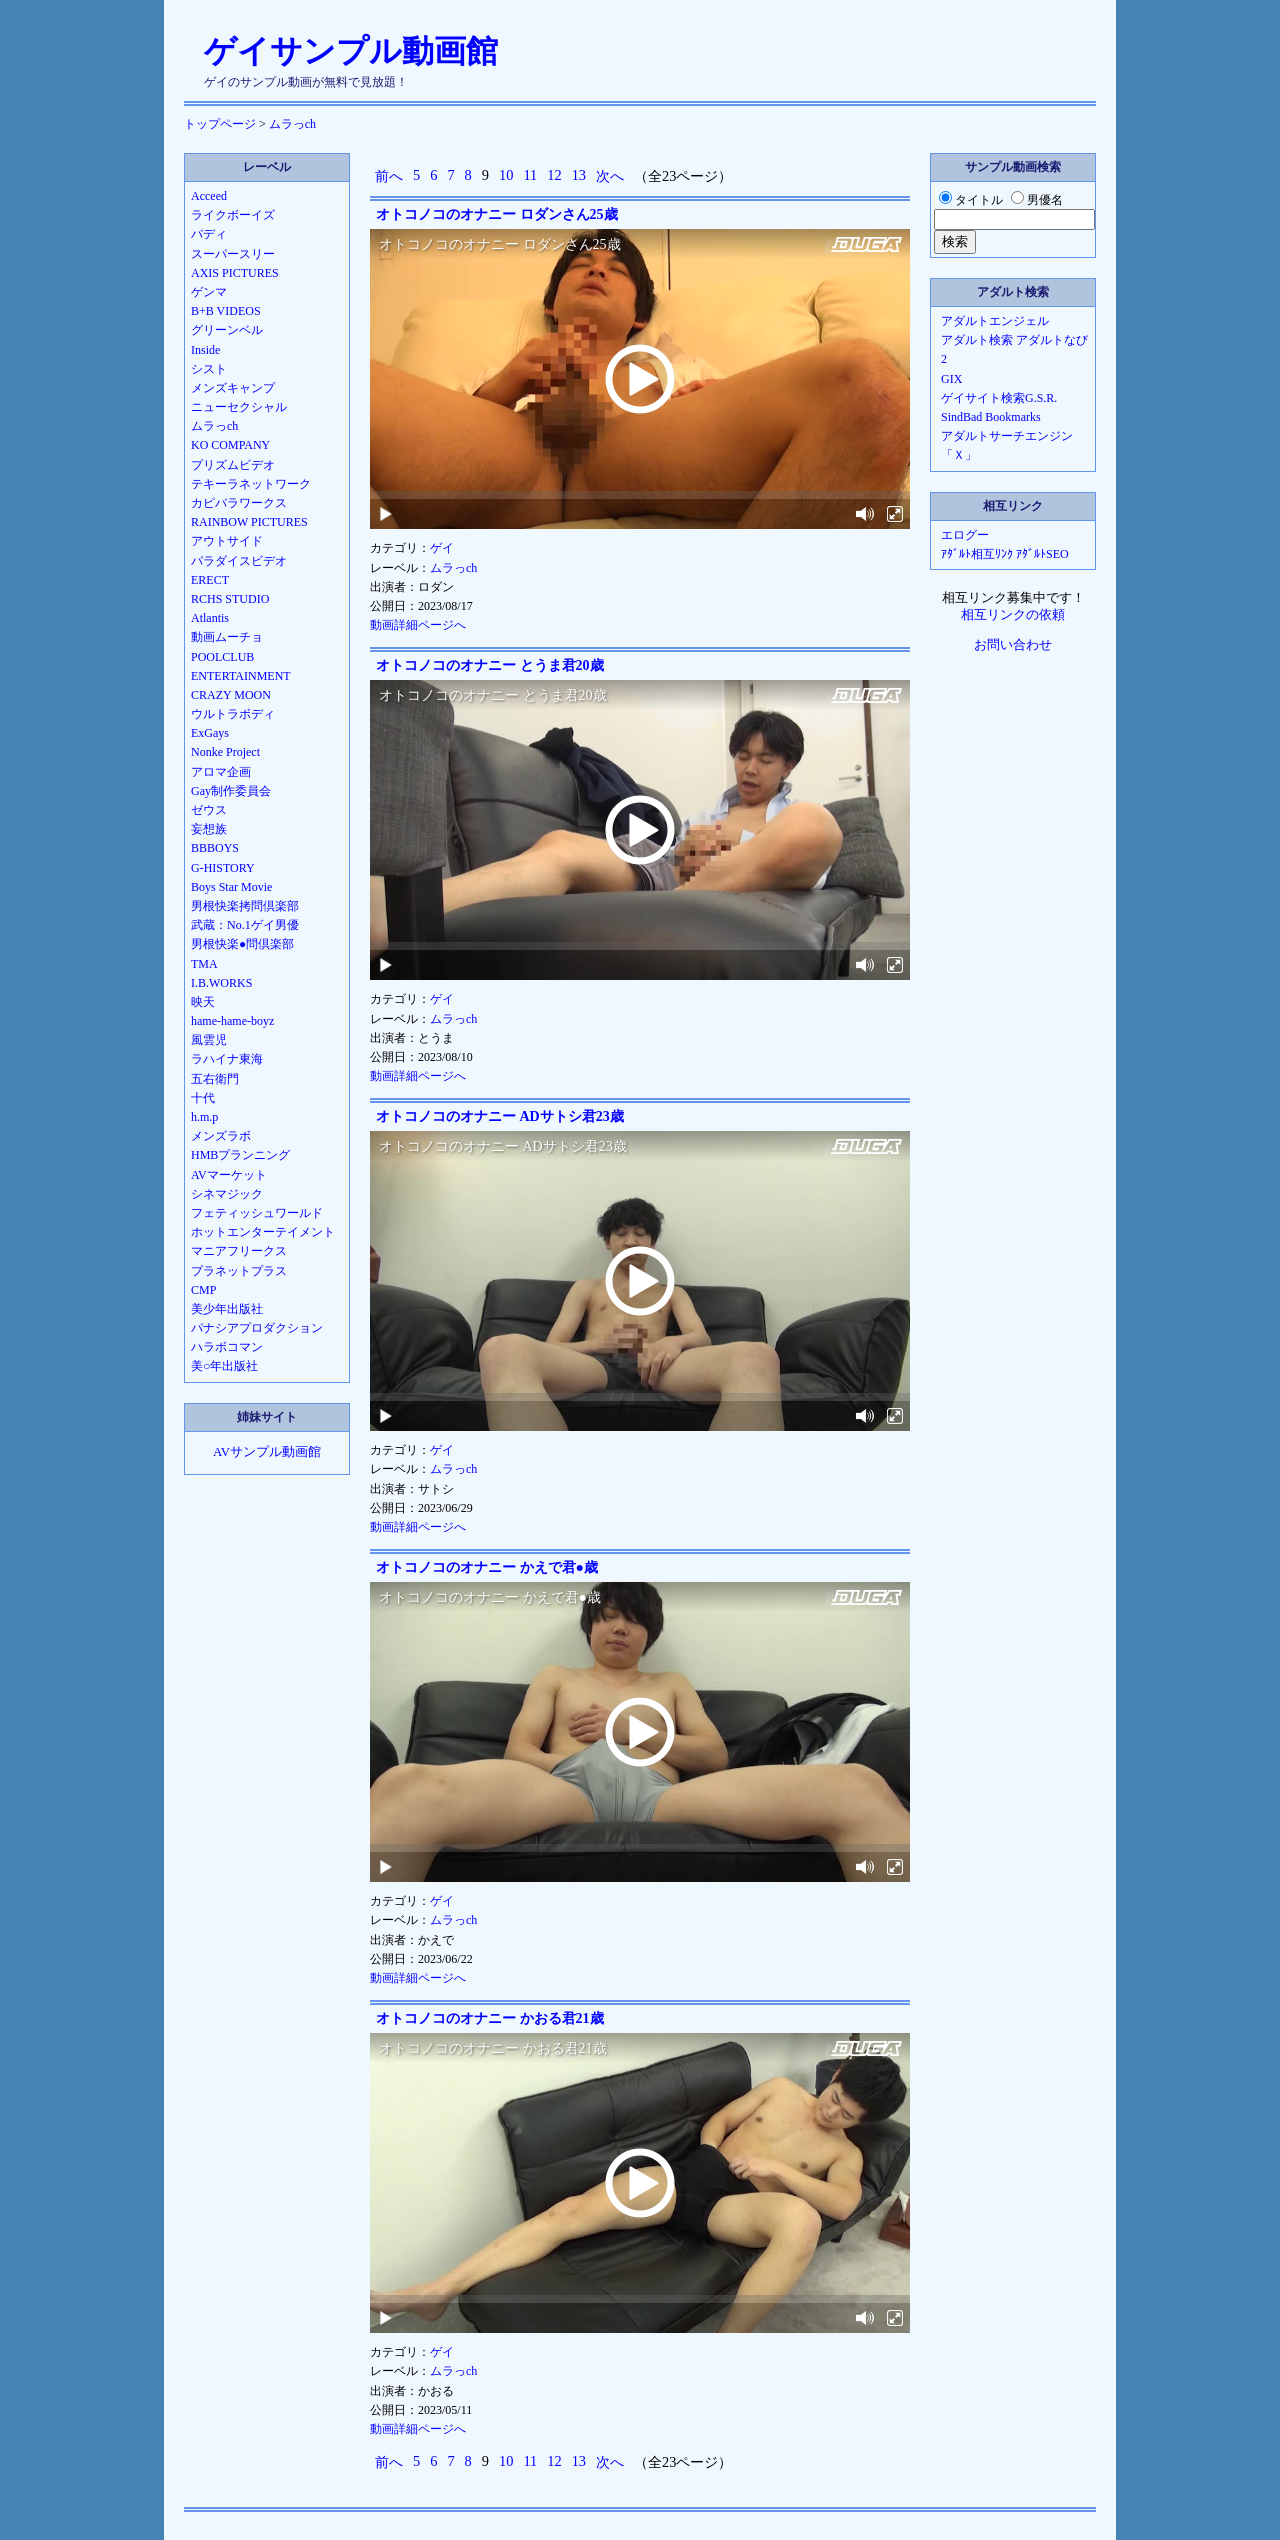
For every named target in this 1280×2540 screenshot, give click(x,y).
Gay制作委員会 (231, 791)
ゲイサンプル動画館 (351, 51)
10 (506, 175)
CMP (203, 1290)
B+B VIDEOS (226, 311)
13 (579, 175)
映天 (203, 1002)
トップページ (220, 124)
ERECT (210, 580)
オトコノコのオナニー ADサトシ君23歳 (500, 1116)
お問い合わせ (1013, 645)
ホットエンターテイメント (263, 1232)
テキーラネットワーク (251, 484)
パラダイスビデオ (239, 561)
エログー (965, 535)
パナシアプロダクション (257, 1328)
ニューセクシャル (239, 407)
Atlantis (210, 618)
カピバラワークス (239, 503)
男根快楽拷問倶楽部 (245, 906)
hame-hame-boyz (232, 1021)
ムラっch (292, 124)
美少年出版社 (227, 1309)
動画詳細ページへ (418, 625)
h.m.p (204, 1117)
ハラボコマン (227, 1347)
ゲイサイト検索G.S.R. (999, 398)
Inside (205, 350)
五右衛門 (215, 1079)
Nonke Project (225, 752)
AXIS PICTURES (235, 273)
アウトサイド (227, 541)
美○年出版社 (224, 1366)
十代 (203, 1098)
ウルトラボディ (233, 714)
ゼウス (209, 810)
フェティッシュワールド (257, 1213)
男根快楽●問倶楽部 (242, 944)
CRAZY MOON (231, 695)
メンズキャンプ (233, 388)
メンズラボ (221, 1136)
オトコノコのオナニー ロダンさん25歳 (497, 214)
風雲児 (209, 1040)
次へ (610, 176)
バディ (209, 234)
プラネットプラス (239, 1271)
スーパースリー (233, 254)
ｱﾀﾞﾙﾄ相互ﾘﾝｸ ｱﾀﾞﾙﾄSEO (1005, 554)
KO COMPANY (230, 445)
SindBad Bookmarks (991, 417)
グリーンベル (227, 330)
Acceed (209, 196)
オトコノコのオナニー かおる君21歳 (490, 2018)
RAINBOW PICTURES (249, 522)
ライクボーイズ (233, 215)
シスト (209, 369)
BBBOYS (215, 848)
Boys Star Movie (231, 887)
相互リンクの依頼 (1013, 615)
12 (554, 175)
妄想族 (209, 829)
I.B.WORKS (221, 983)
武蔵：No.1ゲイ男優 (245, 925)
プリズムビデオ (233, 465)
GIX (951, 379)
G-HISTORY (223, 868)
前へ (389, 176)
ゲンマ (209, 292)
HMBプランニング (240, 1155)
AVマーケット (229, 1175)
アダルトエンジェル (995, 321)
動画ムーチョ (227, 637)
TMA (204, 964)
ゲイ (442, 548)
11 (530, 175)
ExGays (210, 733)
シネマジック (227, 1194)
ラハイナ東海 (227, 1059)
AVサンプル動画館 (267, 1452)
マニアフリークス (239, 1251)
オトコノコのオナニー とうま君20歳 (490, 665)
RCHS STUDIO (230, 599)
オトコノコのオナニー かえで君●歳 (487, 1567)
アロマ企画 (221, 772)
